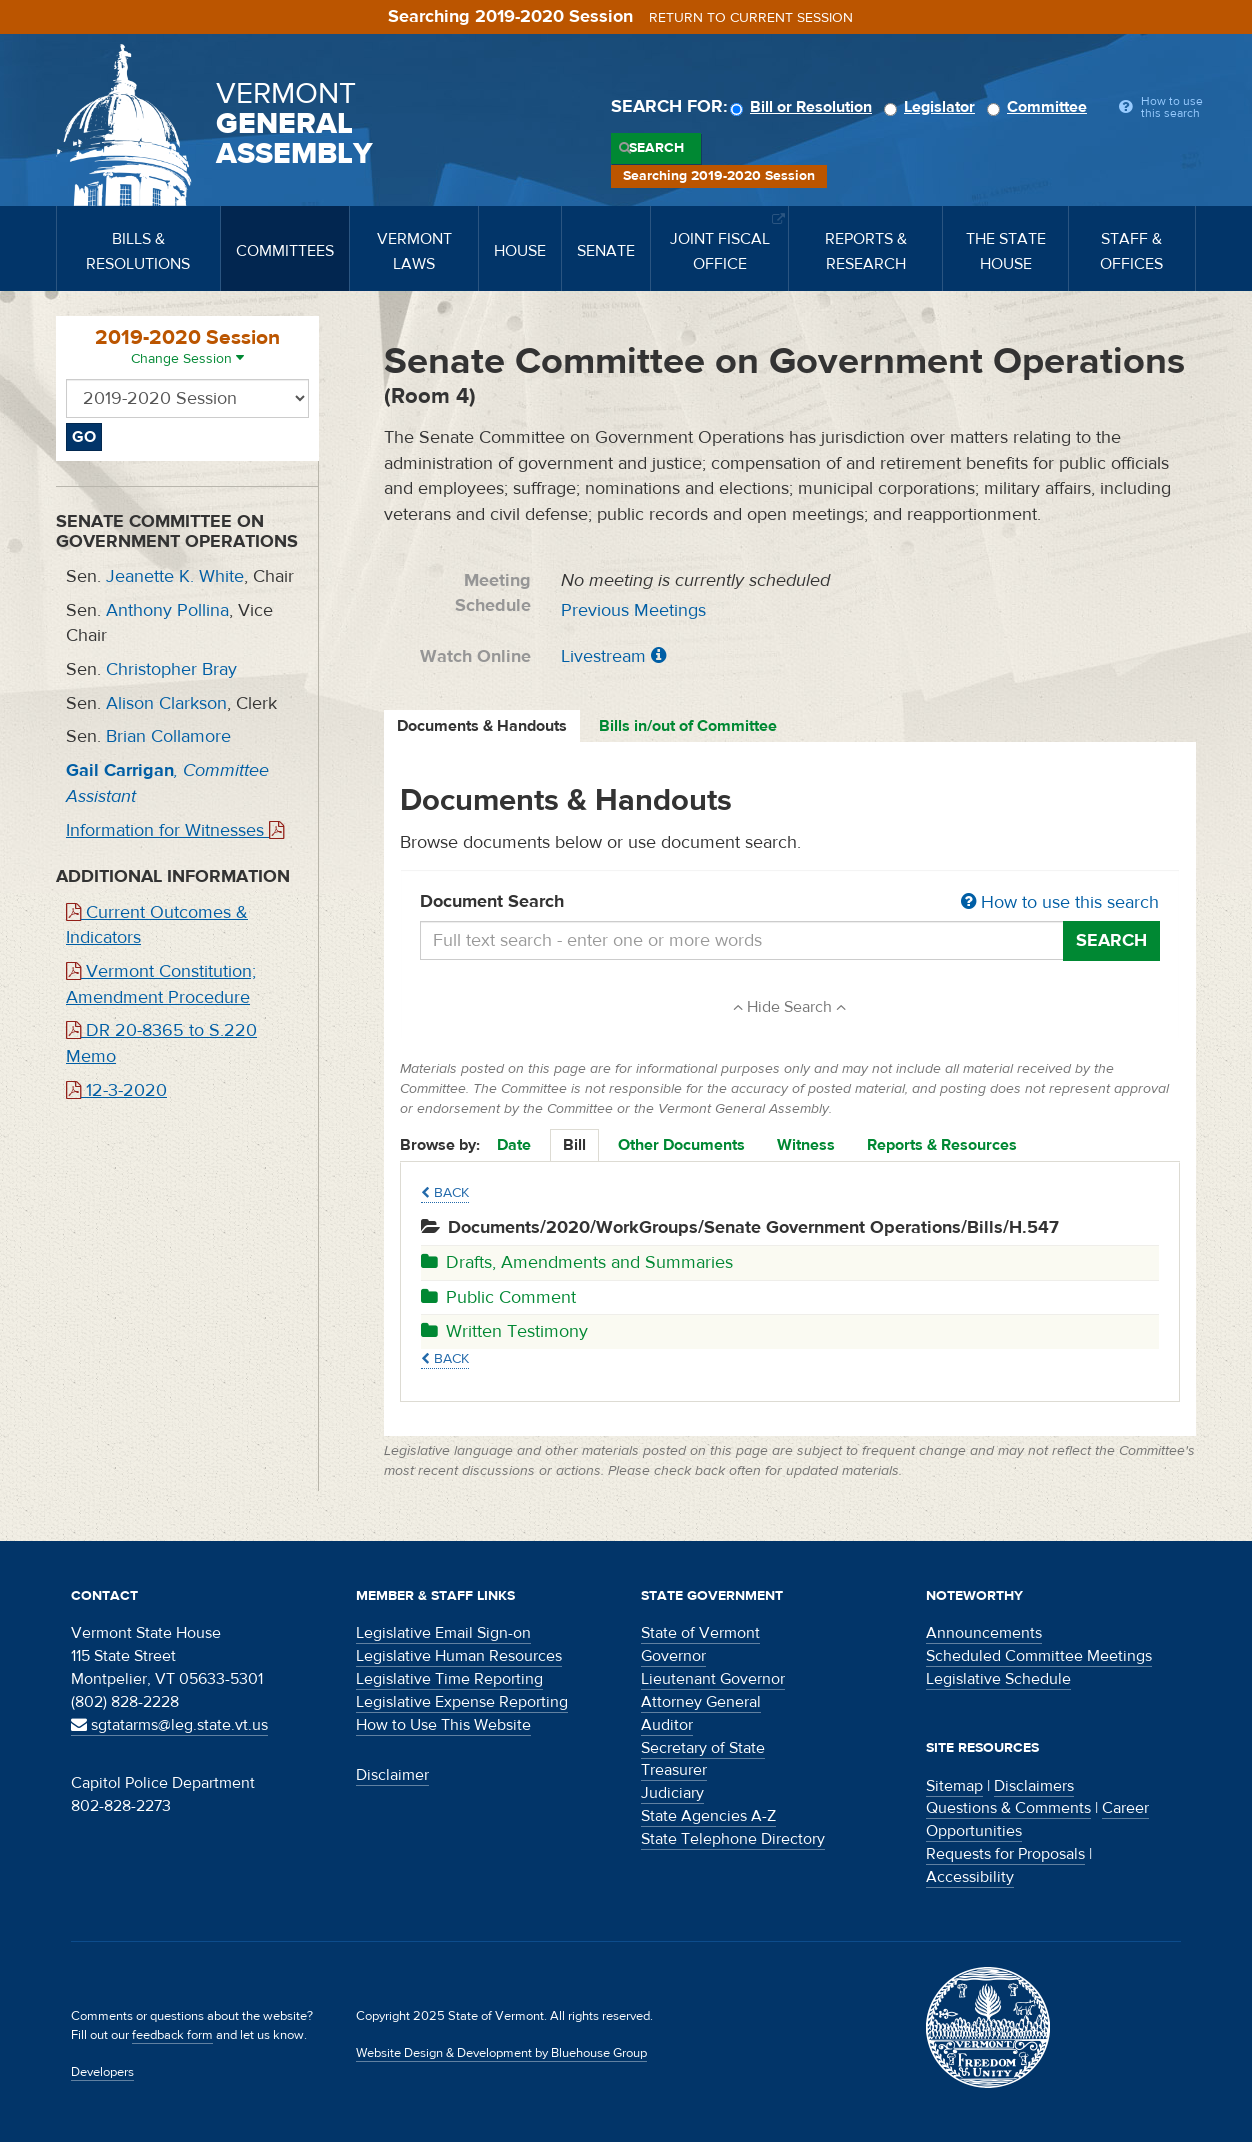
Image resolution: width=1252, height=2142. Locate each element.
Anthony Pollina (167, 610)
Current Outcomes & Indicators (157, 925)
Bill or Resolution (804, 107)
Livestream (603, 656)
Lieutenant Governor (713, 1679)
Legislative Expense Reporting (462, 1702)
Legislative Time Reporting (449, 1679)
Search (656, 148)
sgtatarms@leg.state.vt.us (169, 1725)
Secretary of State (703, 1748)
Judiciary (672, 1793)
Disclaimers (1034, 1786)
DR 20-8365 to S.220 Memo (161, 1043)
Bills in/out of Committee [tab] (688, 726)
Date (514, 1145)
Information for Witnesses (175, 830)
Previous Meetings (633, 610)
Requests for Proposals (1005, 1854)
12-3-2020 (116, 1090)
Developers (102, 2072)
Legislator (932, 107)
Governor (673, 1656)
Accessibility (970, 1877)
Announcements (984, 1633)
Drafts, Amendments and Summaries (577, 1262)
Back (445, 1193)
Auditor (667, 1725)
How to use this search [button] (1060, 902)
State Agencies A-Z (708, 1816)
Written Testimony (504, 1331)
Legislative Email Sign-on (443, 1633)
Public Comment (498, 1297)
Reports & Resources (942, 1145)
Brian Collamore (168, 736)
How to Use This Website (443, 1725)
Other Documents (681, 1145)
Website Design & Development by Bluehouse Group (501, 2053)
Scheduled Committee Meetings (1039, 1656)
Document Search (790, 903)
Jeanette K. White (175, 576)
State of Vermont (700, 1633)
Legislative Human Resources (459, 1656)
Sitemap (954, 1786)
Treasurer (674, 1770)
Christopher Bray (171, 669)
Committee (1040, 107)
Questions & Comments (1008, 1808)
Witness (806, 1145)
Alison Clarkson (166, 703)
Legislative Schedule (998, 1679)
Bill (574, 1145)
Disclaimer (392, 1775)
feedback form (172, 2035)
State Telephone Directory (733, 1839)
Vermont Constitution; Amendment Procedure (161, 984)
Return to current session (751, 18)
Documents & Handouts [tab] (482, 726)
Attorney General (701, 1702)
